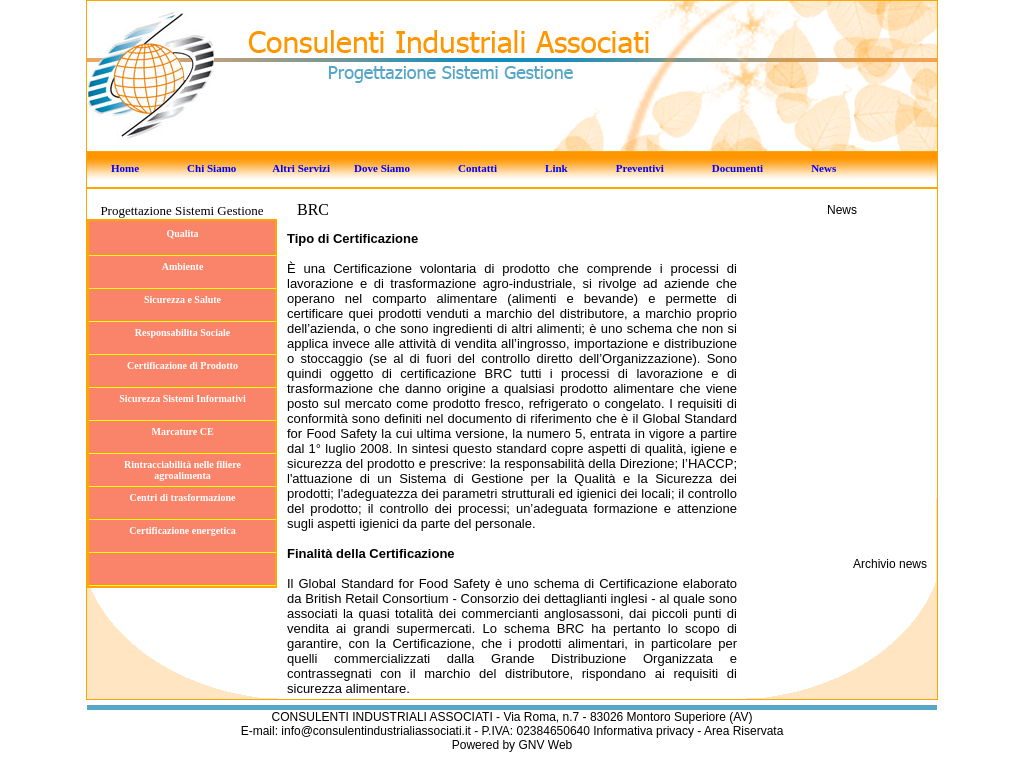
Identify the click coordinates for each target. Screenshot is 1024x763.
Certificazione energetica (182, 530)
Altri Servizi (301, 168)
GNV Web (545, 745)
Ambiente (183, 266)
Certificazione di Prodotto (182, 365)
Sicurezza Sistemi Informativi (182, 398)
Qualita (182, 233)
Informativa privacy (643, 731)
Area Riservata (743, 731)
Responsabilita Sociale (182, 332)
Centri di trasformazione (182, 497)
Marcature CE (182, 431)
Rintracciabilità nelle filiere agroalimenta (182, 470)
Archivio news (890, 564)
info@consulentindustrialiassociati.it (377, 731)
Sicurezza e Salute (182, 299)
